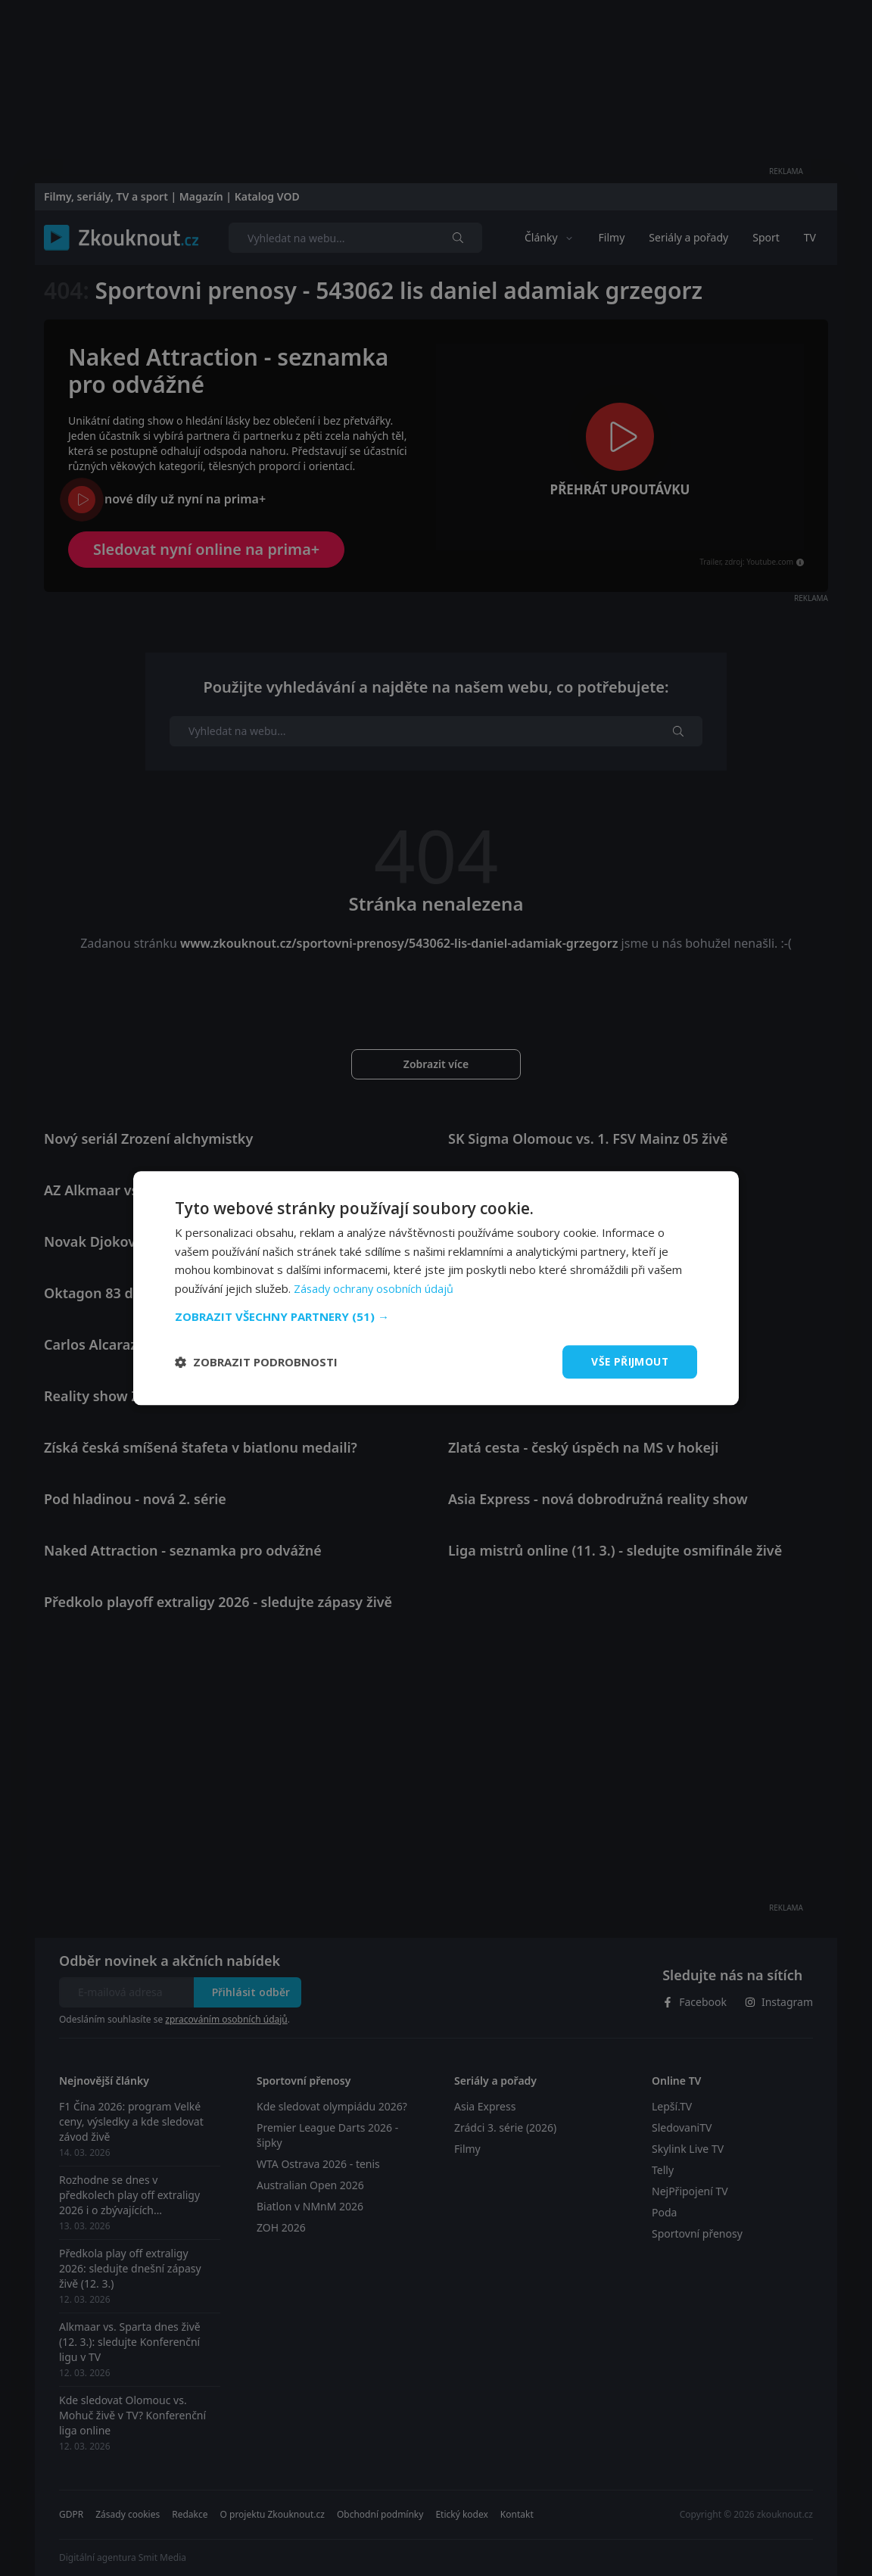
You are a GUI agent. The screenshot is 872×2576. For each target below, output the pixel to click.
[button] (436, 1316)
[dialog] (436, 1287)
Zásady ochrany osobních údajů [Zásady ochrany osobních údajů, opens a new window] (375, 1288)
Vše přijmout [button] (628, 1361)
